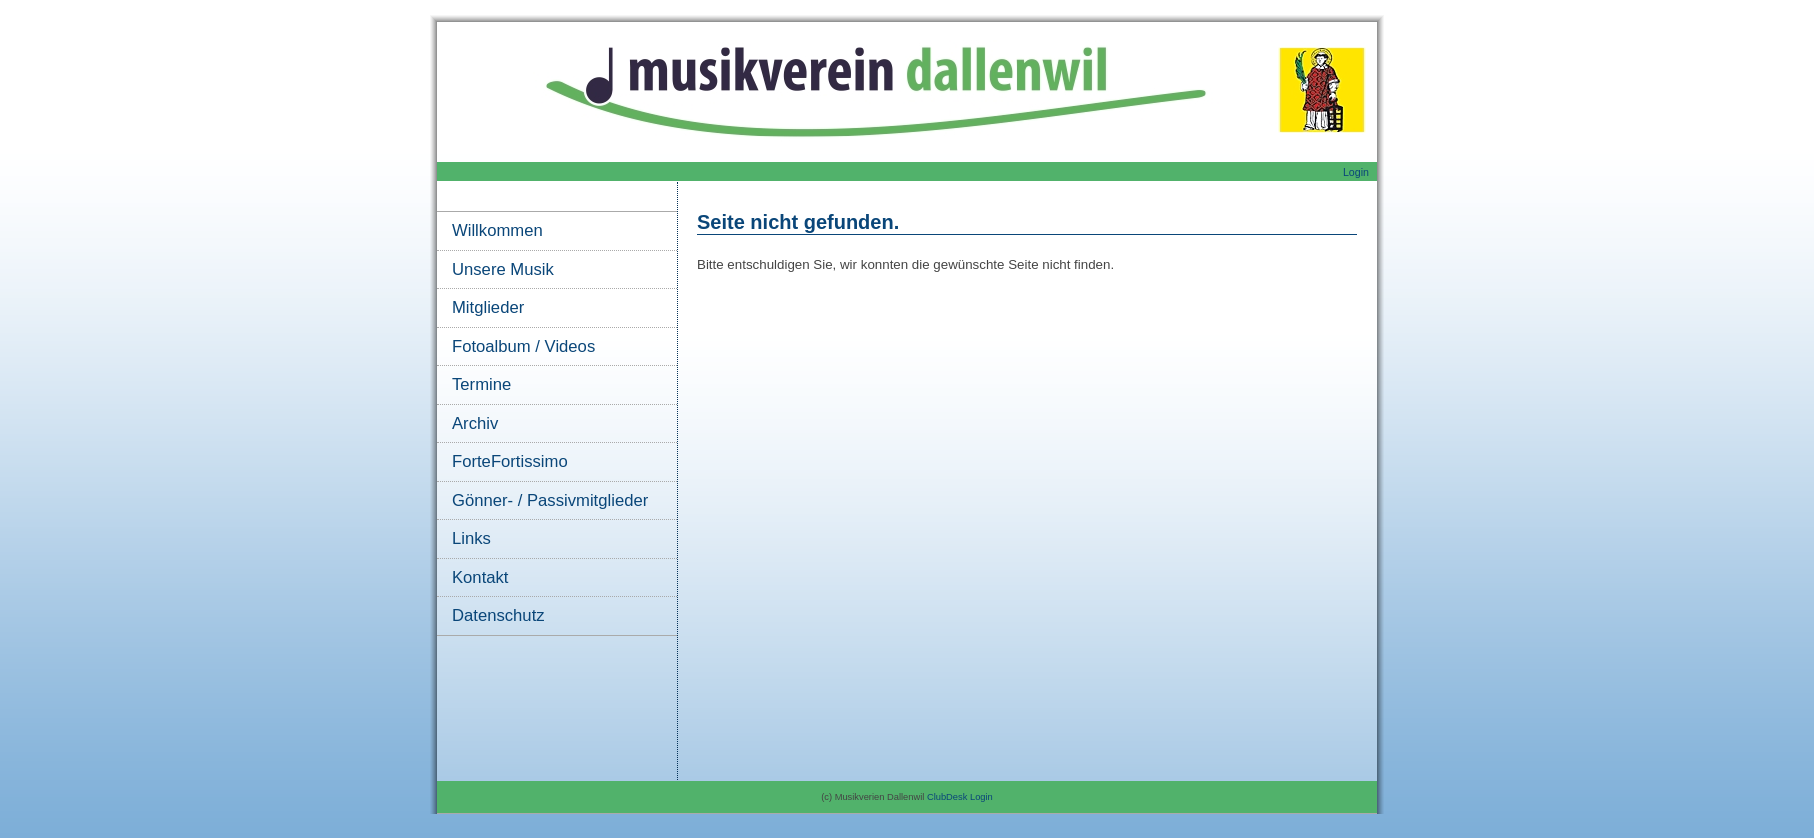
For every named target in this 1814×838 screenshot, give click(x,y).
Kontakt (480, 577)
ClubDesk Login (960, 797)
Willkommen (497, 230)
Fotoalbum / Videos (523, 346)
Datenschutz (498, 615)
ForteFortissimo (510, 461)
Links (471, 538)
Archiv (475, 423)
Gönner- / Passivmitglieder (550, 500)
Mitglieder (488, 307)
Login (1356, 172)
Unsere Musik (503, 269)
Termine (481, 384)
